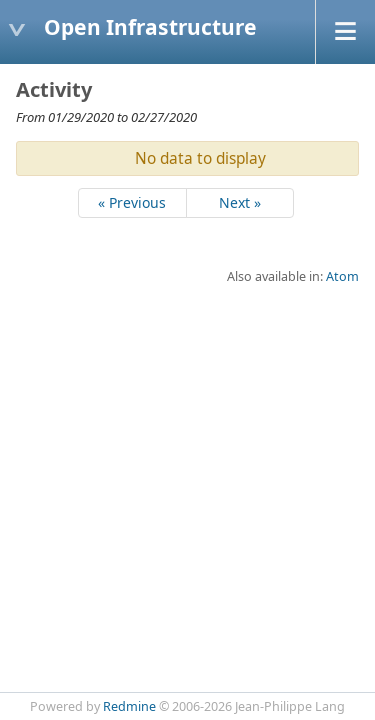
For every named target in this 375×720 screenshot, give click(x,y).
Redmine (129, 706)
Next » (240, 202)
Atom (342, 276)
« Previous (132, 202)
